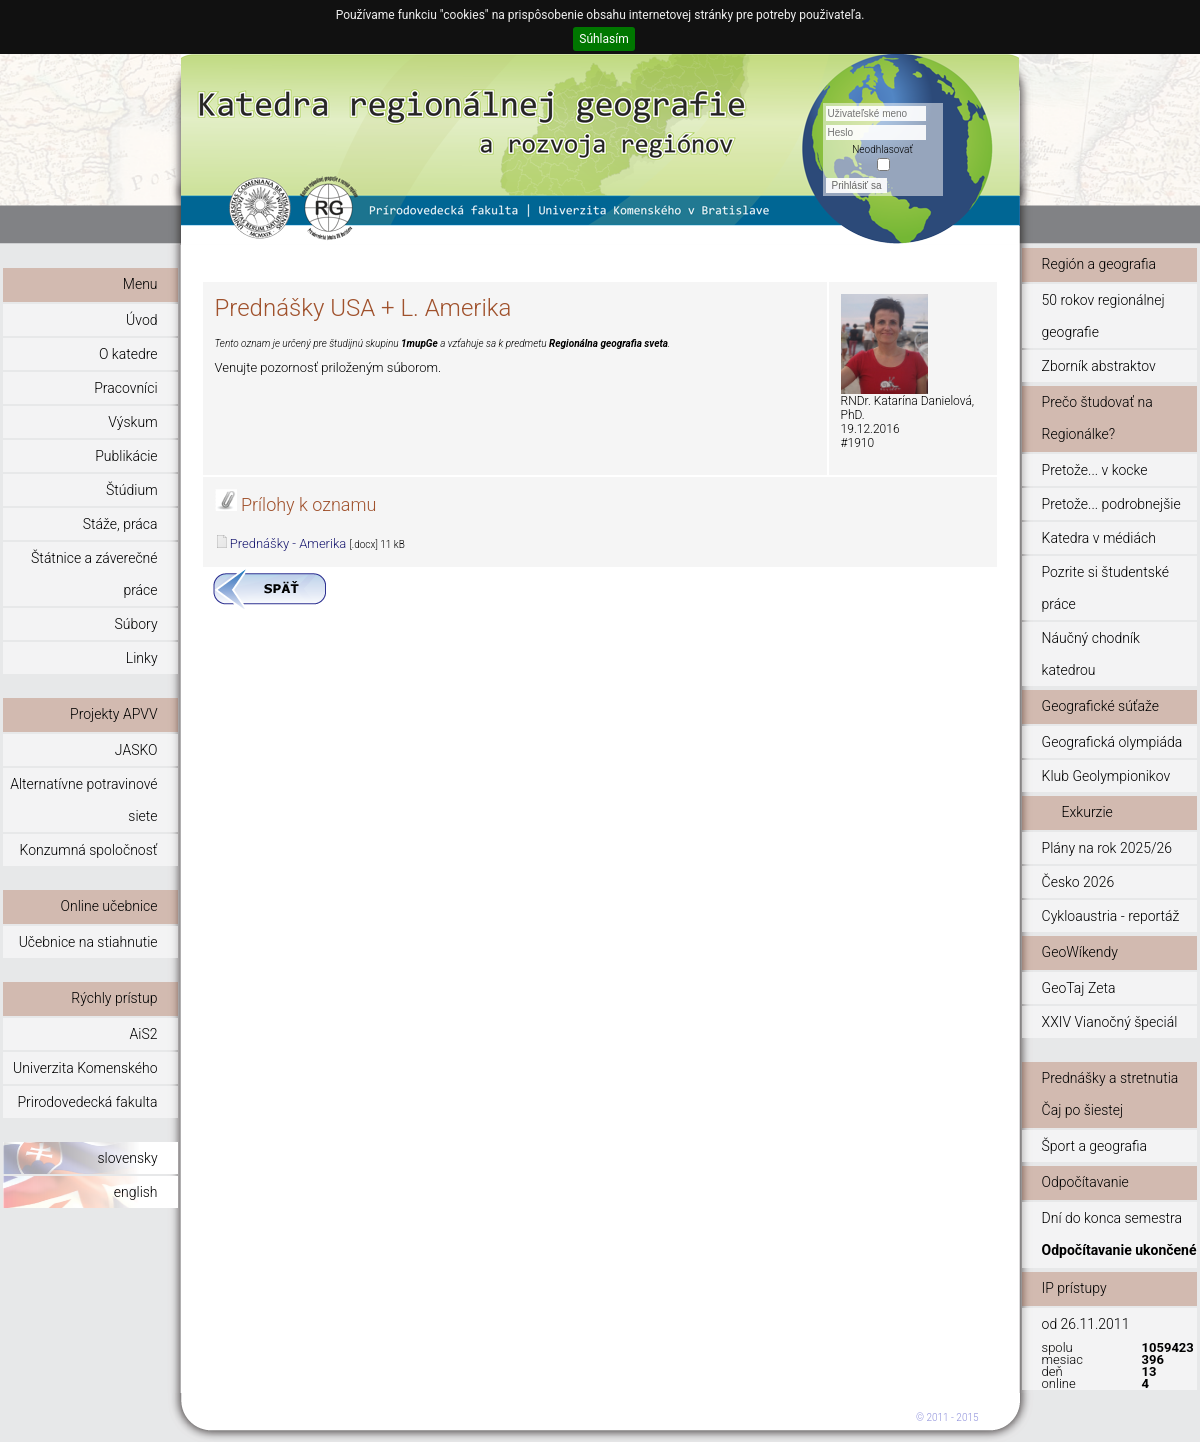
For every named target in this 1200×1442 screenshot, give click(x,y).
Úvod (141, 320)
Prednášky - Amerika (288, 543)
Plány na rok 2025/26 (1107, 848)
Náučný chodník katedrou (1091, 654)
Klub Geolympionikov (1106, 776)
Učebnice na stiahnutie (88, 942)
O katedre (128, 354)
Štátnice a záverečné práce (94, 574)
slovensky (127, 1158)
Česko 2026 (1078, 882)
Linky (142, 658)
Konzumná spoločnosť (89, 850)
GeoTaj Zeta (1079, 988)
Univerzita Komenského (85, 1068)
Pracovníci (125, 388)
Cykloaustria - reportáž (1111, 916)
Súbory (135, 624)
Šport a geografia (1094, 1146)
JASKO (136, 750)
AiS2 (144, 1034)
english (136, 1192)
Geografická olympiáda (1112, 742)
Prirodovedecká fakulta (87, 1102)
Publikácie (126, 456)
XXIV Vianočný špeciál (1110, 1022)
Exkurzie (1087, 812)
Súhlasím (603, 39)
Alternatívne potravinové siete (83, 800)
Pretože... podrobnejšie (1111, 504)
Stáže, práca (120, 524)
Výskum (132, 422)
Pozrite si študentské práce (1105, 588)
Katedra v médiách (1099, 538)
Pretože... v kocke (1095, 470)
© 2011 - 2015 (947, 1417)
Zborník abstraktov (1099, 366)
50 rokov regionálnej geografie (1103, 316)
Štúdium (132, 490)
